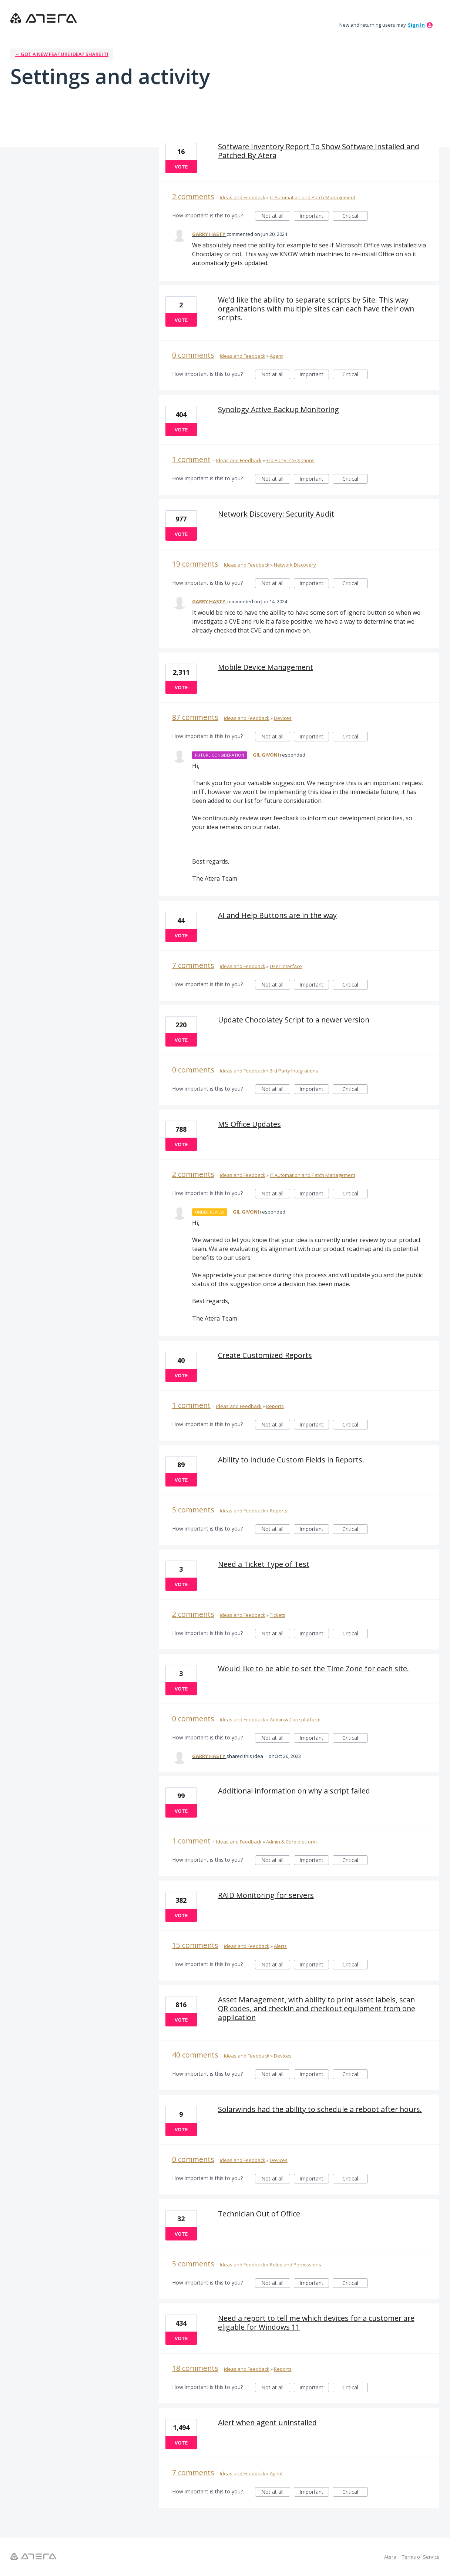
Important (314, 216)
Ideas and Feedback (242, 197)
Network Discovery (295, 564)
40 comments (195, 2055)
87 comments (195, 717)
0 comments (193, 355)
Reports (275, 1406)
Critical (355, 216)
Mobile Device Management (265, 667)
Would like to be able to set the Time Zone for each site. (313, 1669)
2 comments (193, 196)
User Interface (286, 966)
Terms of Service (421, 2556)
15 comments (195, 1945)
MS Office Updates (249, 1124)
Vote (181, 166)
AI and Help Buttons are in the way (277, 915)
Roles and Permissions (295, 2264)
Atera (390, 2556)
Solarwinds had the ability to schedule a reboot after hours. (320, 2109)
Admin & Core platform (295, 1719)
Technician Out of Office (259, 2214)
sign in (416, 24)
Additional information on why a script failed (294, 1791)
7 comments (193, 965)
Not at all (275, 216)
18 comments (195, 2368)
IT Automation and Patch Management (312, 197)
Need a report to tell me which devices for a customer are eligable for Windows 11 (316, 2322)
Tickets (277, 1615)
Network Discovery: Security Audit (276, 514)
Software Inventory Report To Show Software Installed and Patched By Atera (318, 150)
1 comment (191, 459)
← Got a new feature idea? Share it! (61, 54)
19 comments (195, 564)
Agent (276, 356)
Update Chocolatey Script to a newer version (293, 1020)
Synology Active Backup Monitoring (278, 409)
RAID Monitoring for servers (266, 1895)
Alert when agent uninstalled (267, 2422)
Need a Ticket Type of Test (263, 1564)
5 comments (193, 1510)
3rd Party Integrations (290, 460)
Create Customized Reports (265, 1355)
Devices (283, 718)
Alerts (280, 1946)
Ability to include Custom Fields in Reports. (291, 1460)
